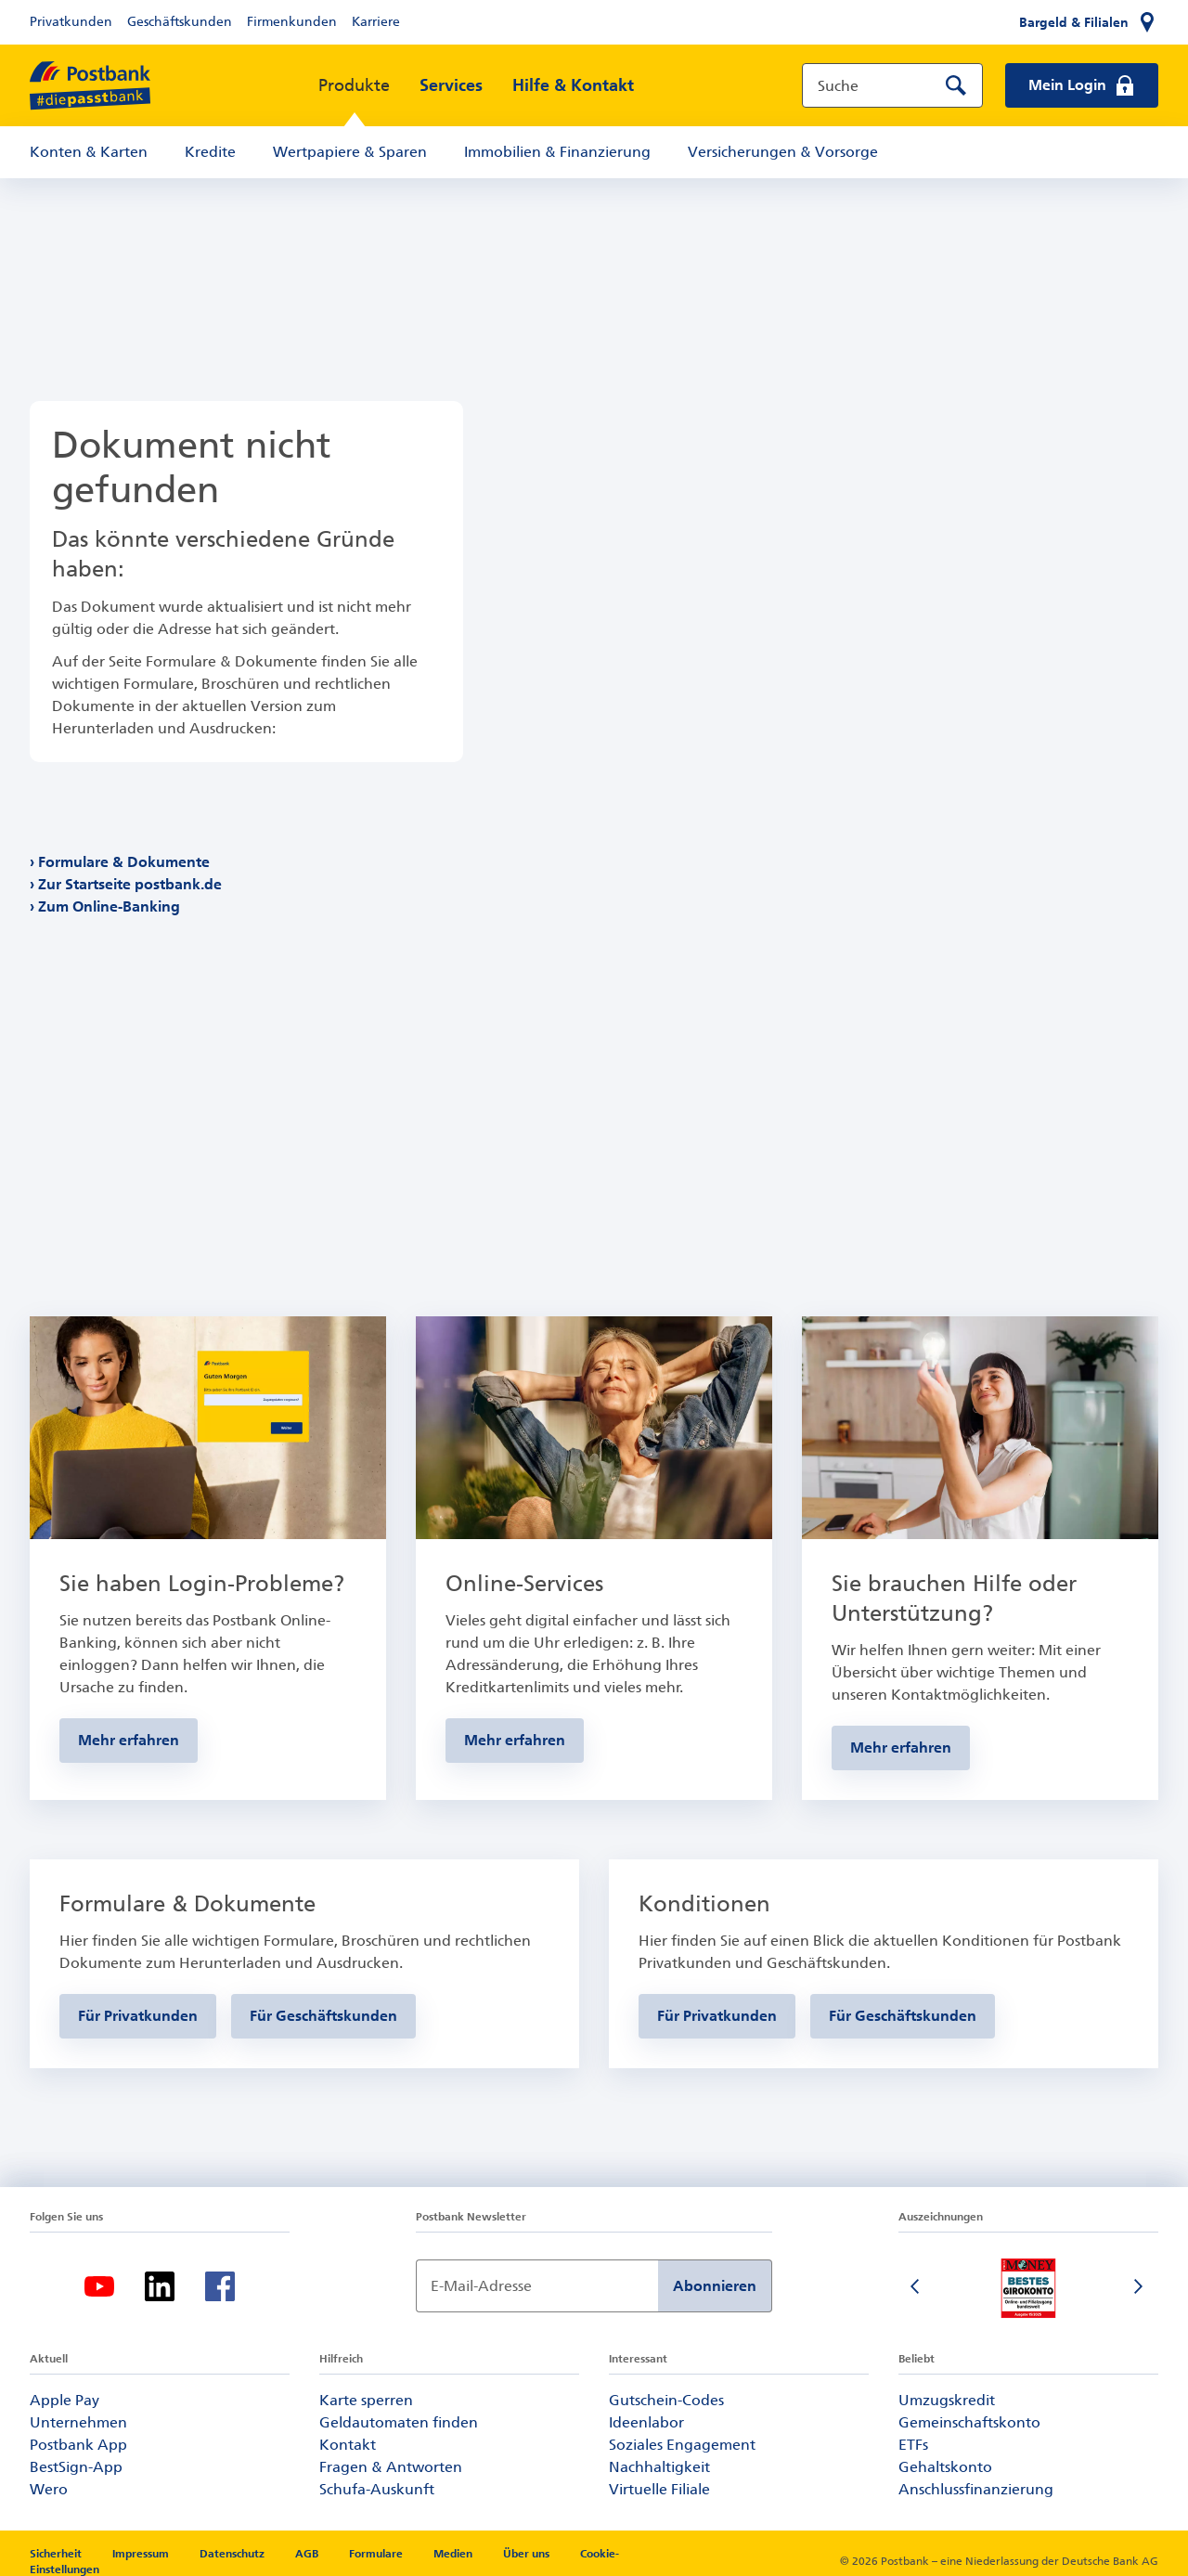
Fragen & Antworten (390, 2467)
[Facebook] (220, 2286)
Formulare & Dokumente (124, 862)
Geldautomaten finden (398, 2422)
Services (451, 85)
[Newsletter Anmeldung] (537, 2285)
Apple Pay (64, 2400)
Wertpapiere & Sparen (350, 152)
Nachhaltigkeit (659, 2467)
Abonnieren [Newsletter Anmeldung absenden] (714, 2286)
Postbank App (78, 2444)
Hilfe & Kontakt (573, 85)
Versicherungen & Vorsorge (783, 152)
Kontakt (347, 2444)
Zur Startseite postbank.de (130, 884)
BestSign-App (76, 2467)
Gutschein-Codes (666, 2400)
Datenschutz (233, 2553)
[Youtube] (99, 2286)
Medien (454, 2553)
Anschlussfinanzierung (975, 2489)
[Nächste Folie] (1139, 2288)
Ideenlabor (646, 2422)
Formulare (377, 2553)
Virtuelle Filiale (659, 2489)
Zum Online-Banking (109, 906)
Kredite (210, 152)
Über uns (526, 2553)
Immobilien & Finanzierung (557, 152)
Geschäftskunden (179, 22)
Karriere (376, 22)
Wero (49, 2489)
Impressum (142, 2553)
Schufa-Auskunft (376, 2489)
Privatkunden (71, 22)
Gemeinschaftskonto (969, 2422)
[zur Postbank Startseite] (90, 85)
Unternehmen (78, 2422)
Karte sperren (366, 2400)
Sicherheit (57, 2553)
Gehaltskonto (945, 2467)
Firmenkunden (292, 22)
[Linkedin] (159, 2286)
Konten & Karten (89, 152)
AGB (308, 2553)
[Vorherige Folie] (917, 2288)
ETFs (913, 2444)
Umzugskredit (946, 2400)
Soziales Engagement (682, 2444)
